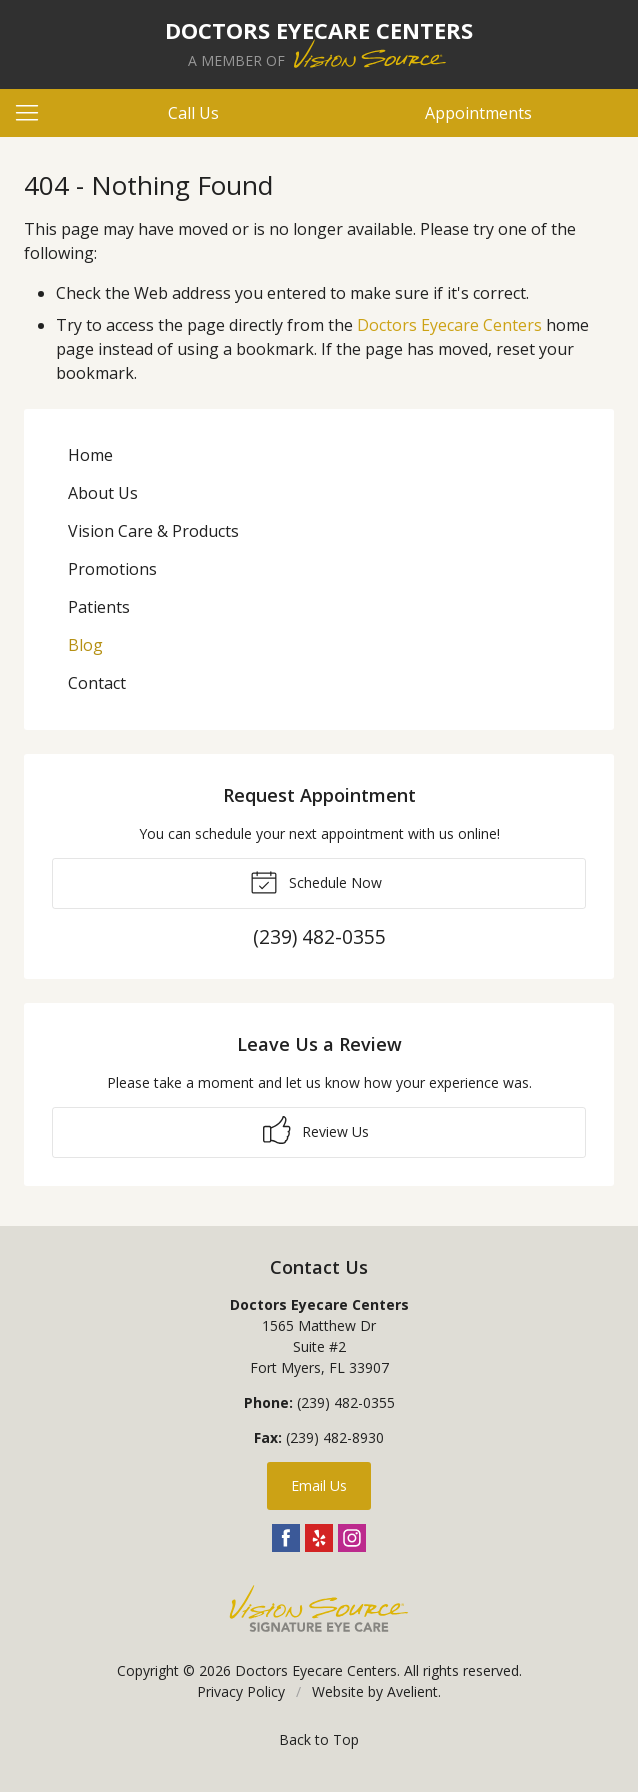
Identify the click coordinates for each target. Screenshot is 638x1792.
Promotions (112, 569)
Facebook (286, 1538)
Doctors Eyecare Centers (449, 325)
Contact (97, 683)
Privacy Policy (241, 1691)
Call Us (193, 113)
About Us (103, 493)
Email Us (319, 1485)
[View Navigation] (34, 113)
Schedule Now (316, 881)
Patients (99, 607)
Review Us (316, 1130)
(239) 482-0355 (346, 1402)
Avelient (412, 1691)
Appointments (478, 113)
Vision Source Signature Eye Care (319, 1608)
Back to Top (319, 1739)
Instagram (352, 1538)
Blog (85, 645)
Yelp (319, 1538)
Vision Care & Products (153, 531)
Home (90, 455)
